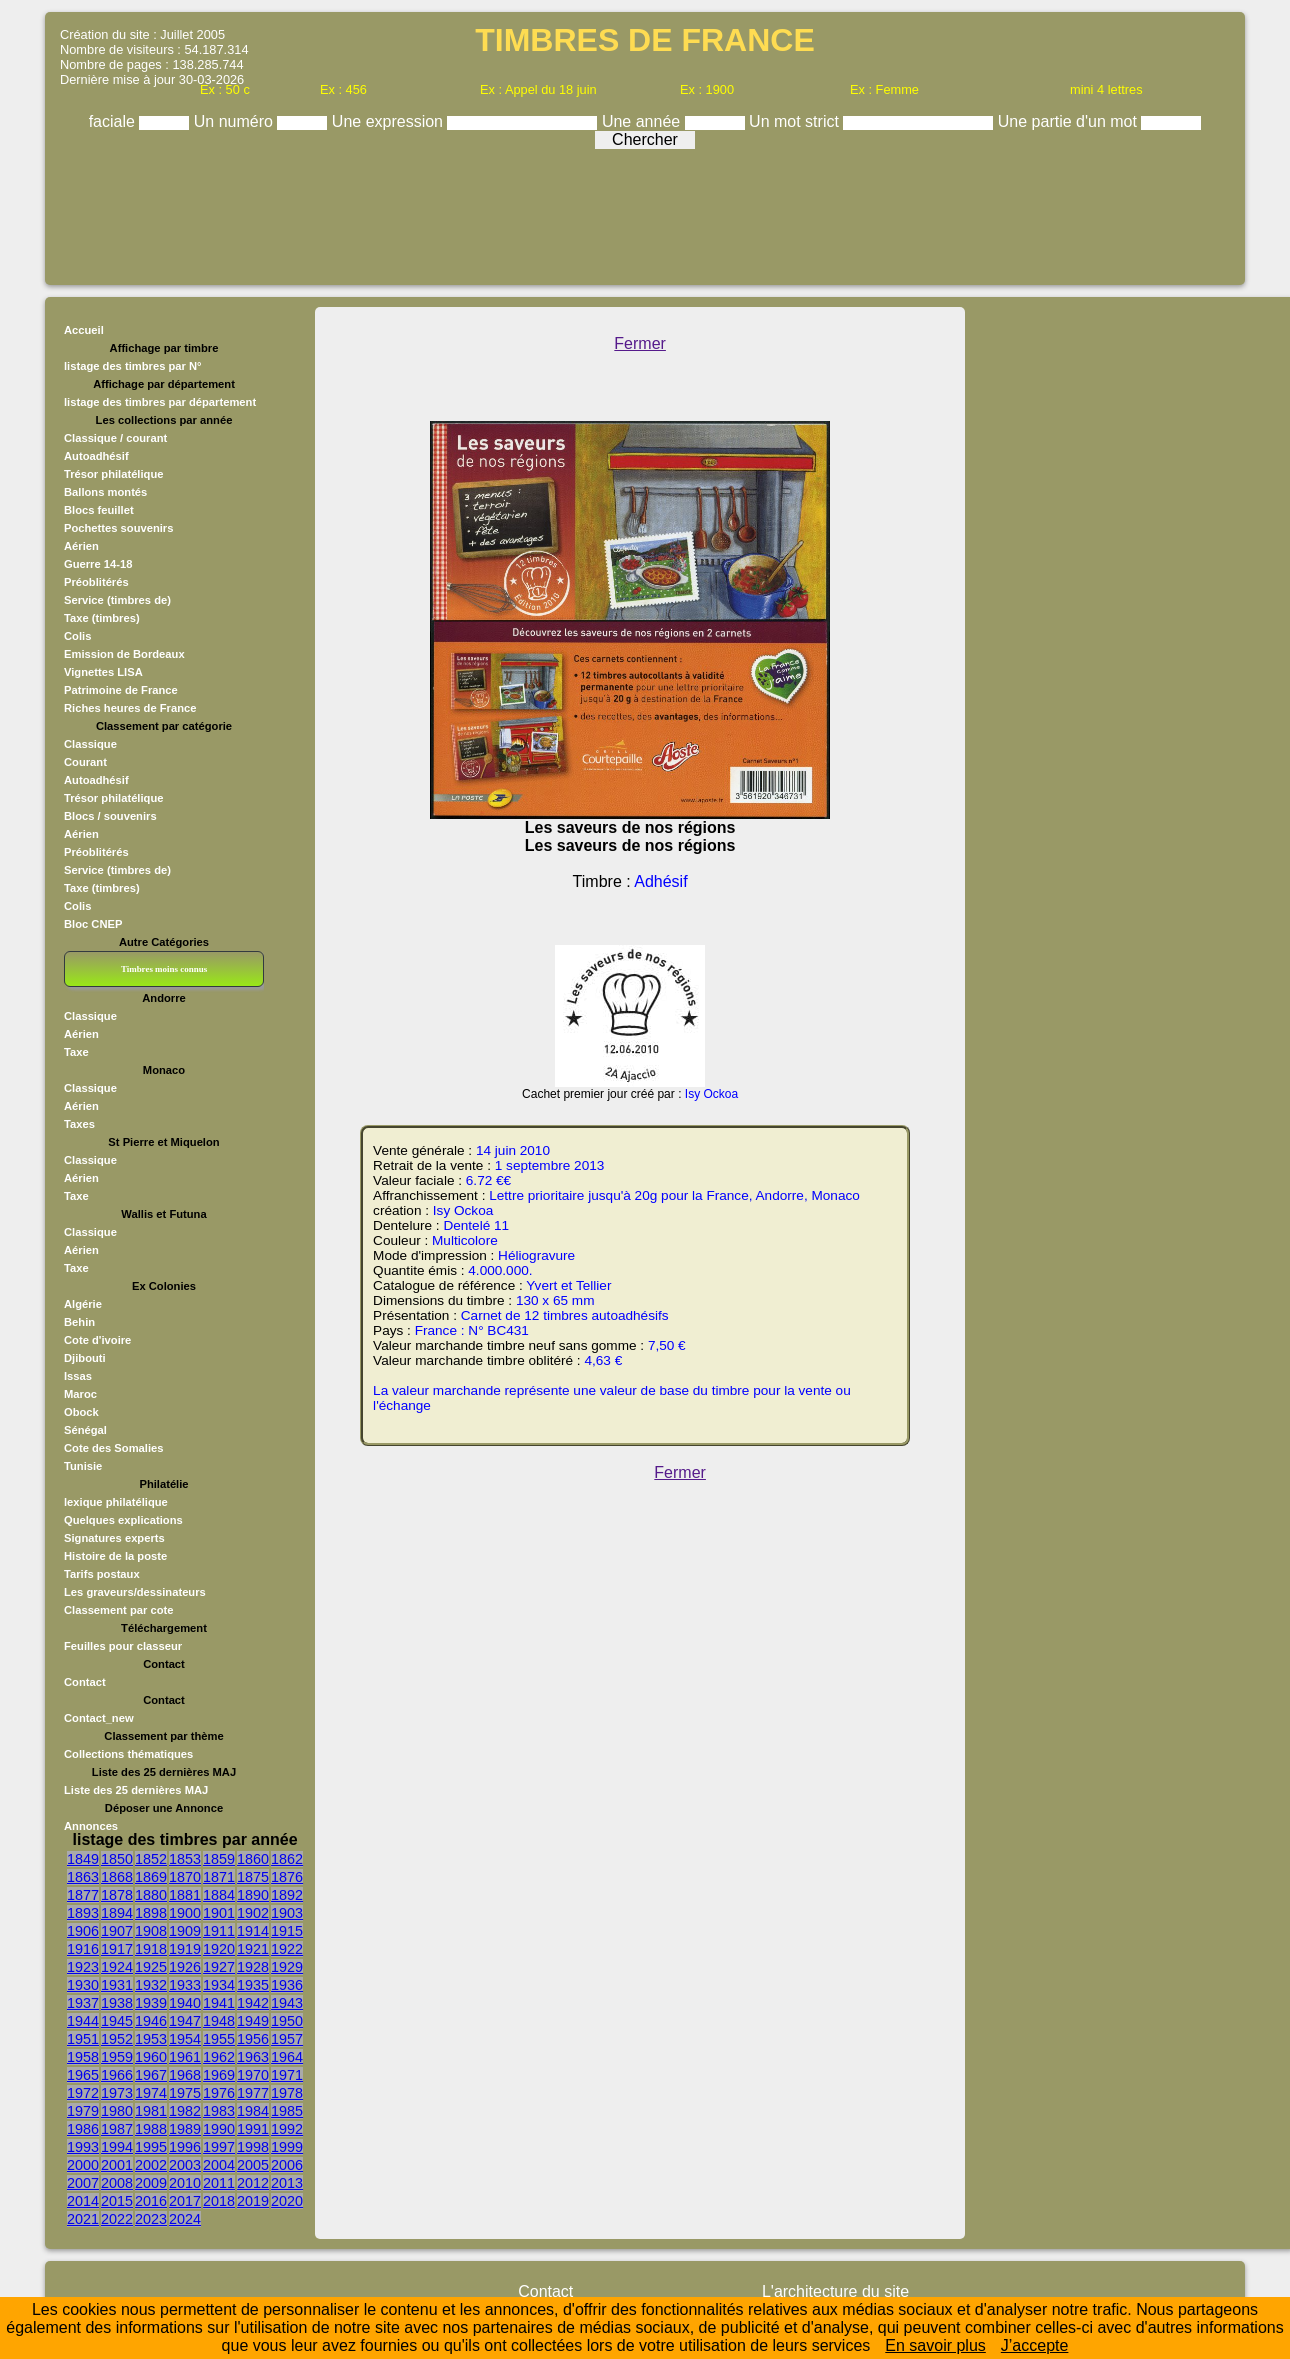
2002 (151, 2165)
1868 (117, 1877)
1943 (287, 2003)
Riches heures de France (130, 708)
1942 (253, 2003)
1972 (83, 2093)
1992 (287, 2129)
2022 (117, 2219)
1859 (219, 1859)
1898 (151, 1913)
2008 (117, 2183)
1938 (117, 2003)
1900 (185, 1913)
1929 (287, 1967)
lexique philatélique (116, 1502)
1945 (117, 2021)
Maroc (80, 1394)
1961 (185, 2057)
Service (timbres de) (117, 600)
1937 (83, 2003)
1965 (83, 2075)
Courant (85, 762)
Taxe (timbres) (102, 618)
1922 (287, 1949)
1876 (287, 1877)
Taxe (76, 1052)
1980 (117, 2111)
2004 (219, 2165)
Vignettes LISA (103, 672)
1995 (151, 2147)
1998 (253, 2147)
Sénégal (85, 1430)
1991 (253, 2129)
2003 (185, 2165)
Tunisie (83, 1466)
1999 (287, 2147)
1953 (151, 2039)
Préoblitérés (96, 582)
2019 (253, 2201)
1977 (253, 2093)
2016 (151, 2201)
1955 (219, 2039)
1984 (253, 2111)
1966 (117, 2075)
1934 (219, 1985)
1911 (219, 1931)
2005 (253, 2165)
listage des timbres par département (160, 402)
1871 (219, 1877)
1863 (83, 1877)
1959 (117, 2057)
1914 (253, 1931)
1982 (185, 2111)
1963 (253, 2057)
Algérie (83, 1304)
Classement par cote (118, 1610)
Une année (643, 121)
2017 (185, 2201)
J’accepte (1035, 2345)
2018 (219, 2201)
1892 (287, 1895)
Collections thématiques (128, 1754)
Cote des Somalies (113, 1448)
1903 (287, 1913)
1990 (219, 2129)
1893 (83, 1913)
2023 (151, 2219)
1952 (117, 2039)
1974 (151, 2093)
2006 (287, 2165)
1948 (219, 2021)
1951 (83, 2039)
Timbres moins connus (164, 969)
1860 (253, 1859)
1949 (253, 2021)
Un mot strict (796, 121)
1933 (185, 1985)
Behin (79, 1322)
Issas (78, 1376)
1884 (219, 1895)
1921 (253, 1949)
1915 (287, 1931)
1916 (83, 1949)
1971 (287, 2075)
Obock (81, 1412)
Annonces (91, 1826)
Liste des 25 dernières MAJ (136, 1790)
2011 (219, 2183)
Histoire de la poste (115, 1556)
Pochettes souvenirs (118, 528)
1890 (253, 1895)
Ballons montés (105, 492)
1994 (117, 2147)
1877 (83, 1895)
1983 (219, 2111)
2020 (287, 2201)
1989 (185, 2129)
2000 (83, 2165)
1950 (287, 2021)
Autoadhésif (96, 456)
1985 (287, 2111)
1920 (219, 1949)
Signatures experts (114, 1538)
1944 (83, 2021)
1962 (219, 2057)
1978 (287, 2093)
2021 (83, 2219)
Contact (85, 1682)
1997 (219, 2147)
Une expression (390, 121)
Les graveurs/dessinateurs (135, 1592)
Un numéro (236, 121)
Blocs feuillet (99, 510)
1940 (185, 2003)
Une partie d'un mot (1070, 121)
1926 (185, 1967)
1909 (185, 1931)
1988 (151, 2129)
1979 (83, 2111)
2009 (151, 2183)
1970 (253, 2075)
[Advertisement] (645, 212)
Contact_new (99, 1718)
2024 (185, 2219)
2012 (253, 2183)
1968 (185, 2075)
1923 (83, 1967)
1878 (117, 1895)
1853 (185, 1859)
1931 (117, 1985)
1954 (185, 2039)
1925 (151, 1967)
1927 (219, 1967)
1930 (83, 1985)
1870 (185, 1877)
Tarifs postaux (102, 1574)
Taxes (79, 1124)
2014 (83, 2201)
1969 (219, 2075)
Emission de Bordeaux (124, 654)
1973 (117, 2093)
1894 (117, 1913)
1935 (253, 1985)
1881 (185, 1895)
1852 (151, 1859)
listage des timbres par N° (133, 366)
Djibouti (85, 1358)
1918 (151, 1949)
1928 (253, 1967)
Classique (90, 744)
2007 (83, 2183)
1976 (219, 2093)
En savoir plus (935, 2345)
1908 (151, 1931)
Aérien (81, 546)
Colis (77, 636)
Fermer (640, 343)
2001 (117, 2165)
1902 (253, 1913)
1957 (287, 2039)
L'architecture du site (835, 2291)
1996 (185, 2147)
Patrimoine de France (121, 690)
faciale (114, 121)
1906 (83, 1931)
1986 (83, 2129)
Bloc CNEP (93, 924)
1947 (185, 2021)
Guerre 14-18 (98, 564)
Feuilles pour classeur (123, 1646)
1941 (219, 2003)
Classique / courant (115, 438)
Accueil (84, 330)
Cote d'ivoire (97, 1340)
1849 (83, 1859)
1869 (151, 1877)
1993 (83, 2147)
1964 (287, 2057)
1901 (219, 1913)
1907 (117, 1931)
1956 (253, 2039)
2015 (117, 2201)
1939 (151, 2003)
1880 (151, 1895)
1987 (117, 2129)
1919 (185, 1949)
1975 (185, 2093)
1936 (287, 1985)
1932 (151, 1985)
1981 (151, 2111)
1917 (117, 1949)
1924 (117, 1967)
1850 (117, 1859)
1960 (151, 2057)
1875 (253, 1877)
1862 (287, 1859)
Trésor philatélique (113, 474)
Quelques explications (123, 1520)
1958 (83, 2057)
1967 (151, 2075)
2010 (185, 2183)
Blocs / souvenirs (110, 816)
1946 (151, 2021)
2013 (287, 2183)
